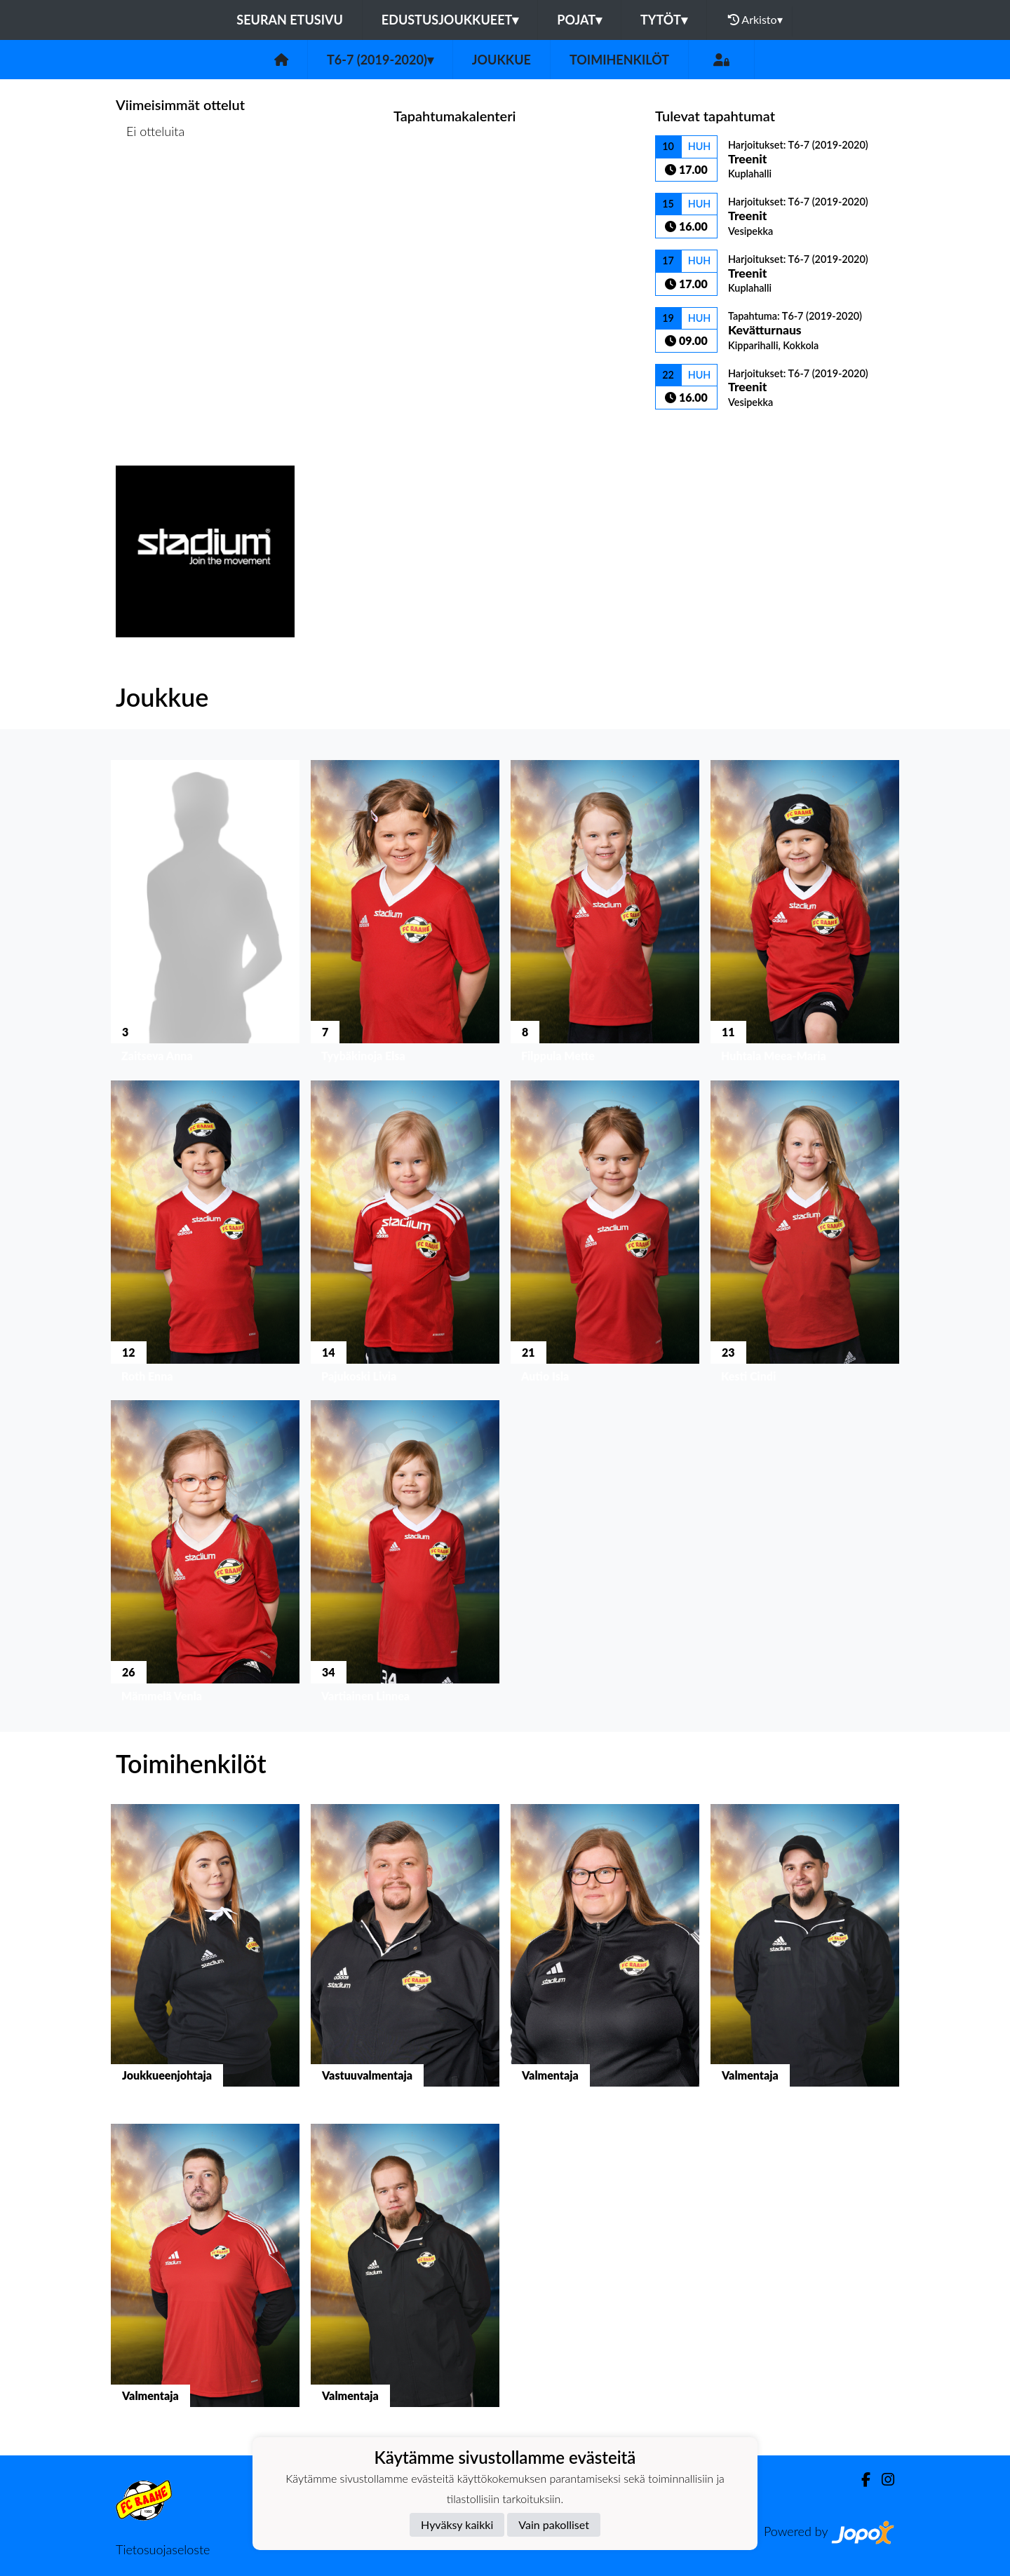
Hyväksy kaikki (457, 2524)
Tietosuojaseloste (163, 2549)
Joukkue (501, 59)
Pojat (579, 19)
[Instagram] (882, 2479)
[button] (205, 914)
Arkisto (755, 19)
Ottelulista (150, 185)
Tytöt (663, 19)
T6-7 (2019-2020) (380, 59)
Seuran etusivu (289, 19)
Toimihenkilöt (619, 59)
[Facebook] (860, 2479)
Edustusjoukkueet (450, 19)
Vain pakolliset (553, 2524)
